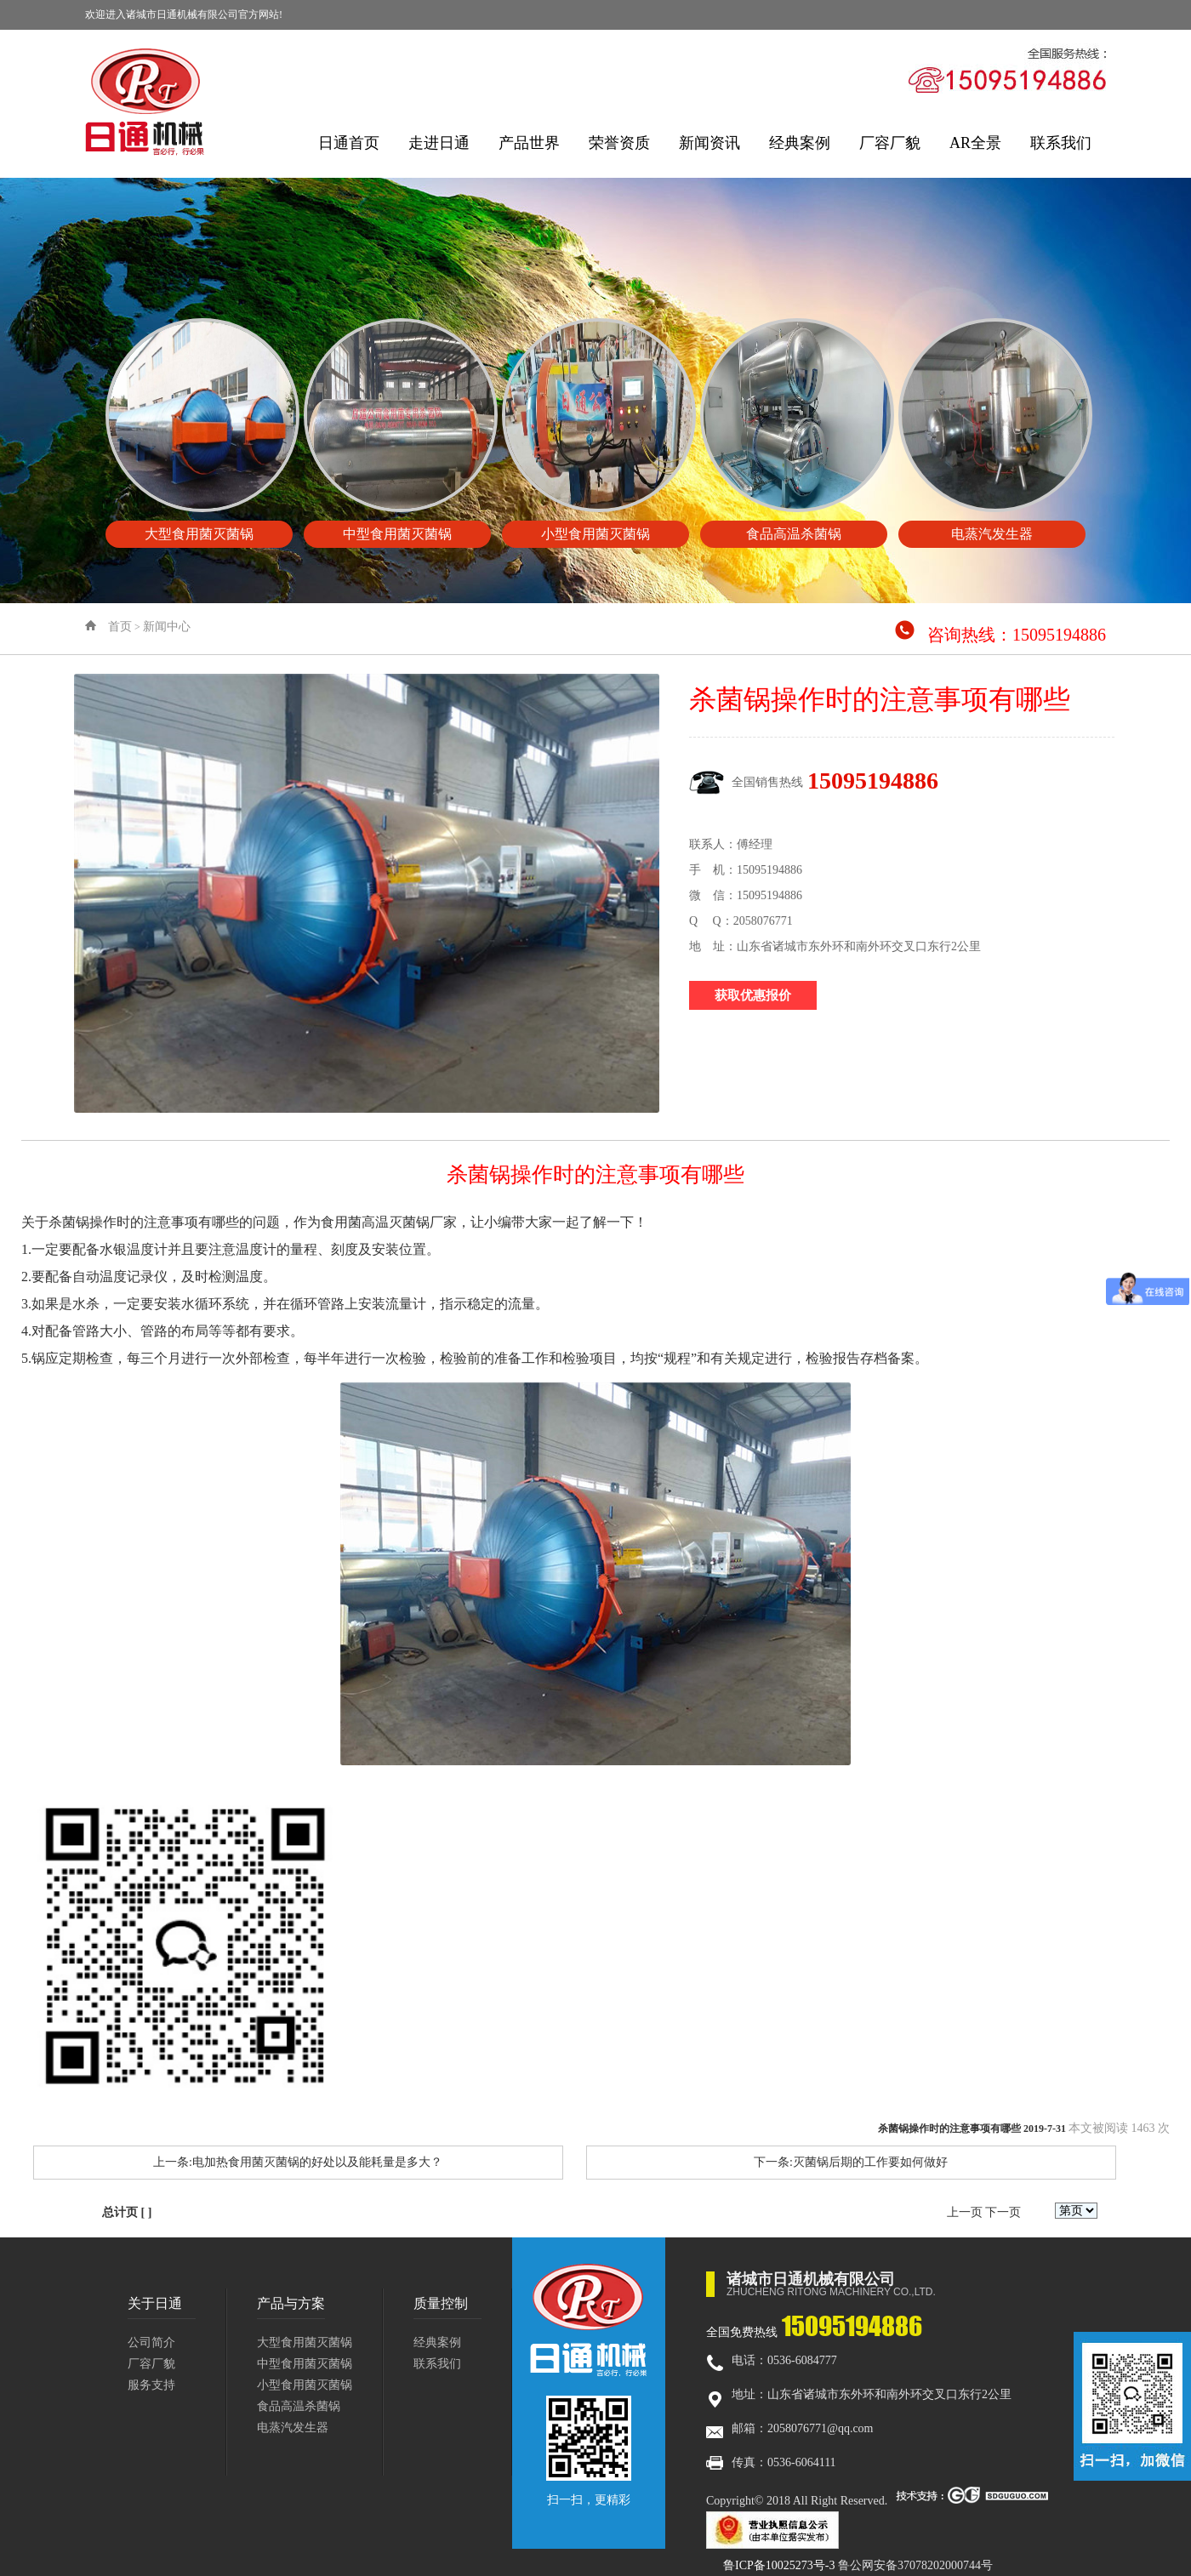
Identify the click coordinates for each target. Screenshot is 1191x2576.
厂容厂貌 (889, 142)
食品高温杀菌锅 (298, 2406)
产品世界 (529, 142)
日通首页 (348, 142)
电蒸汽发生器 (292, 2427)
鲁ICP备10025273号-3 (779, 2565)
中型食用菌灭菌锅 (304, 2363)
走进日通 (439, 142)
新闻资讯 (709, 142)
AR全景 (975, 142)
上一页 (965, 2212)
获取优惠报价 (753, 995)
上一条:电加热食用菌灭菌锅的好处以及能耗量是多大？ (297, 2162)
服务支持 (151, 2385)
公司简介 (151, 2342)
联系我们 (1060, 142)
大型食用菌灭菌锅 (304, 2342)
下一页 (1003, 2212)
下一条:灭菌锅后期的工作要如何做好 (851, 2162)
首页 (120, 626)
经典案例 (799, 142)
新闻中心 (167, 626)
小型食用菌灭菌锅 (304, 2385)
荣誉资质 (619, 142)
